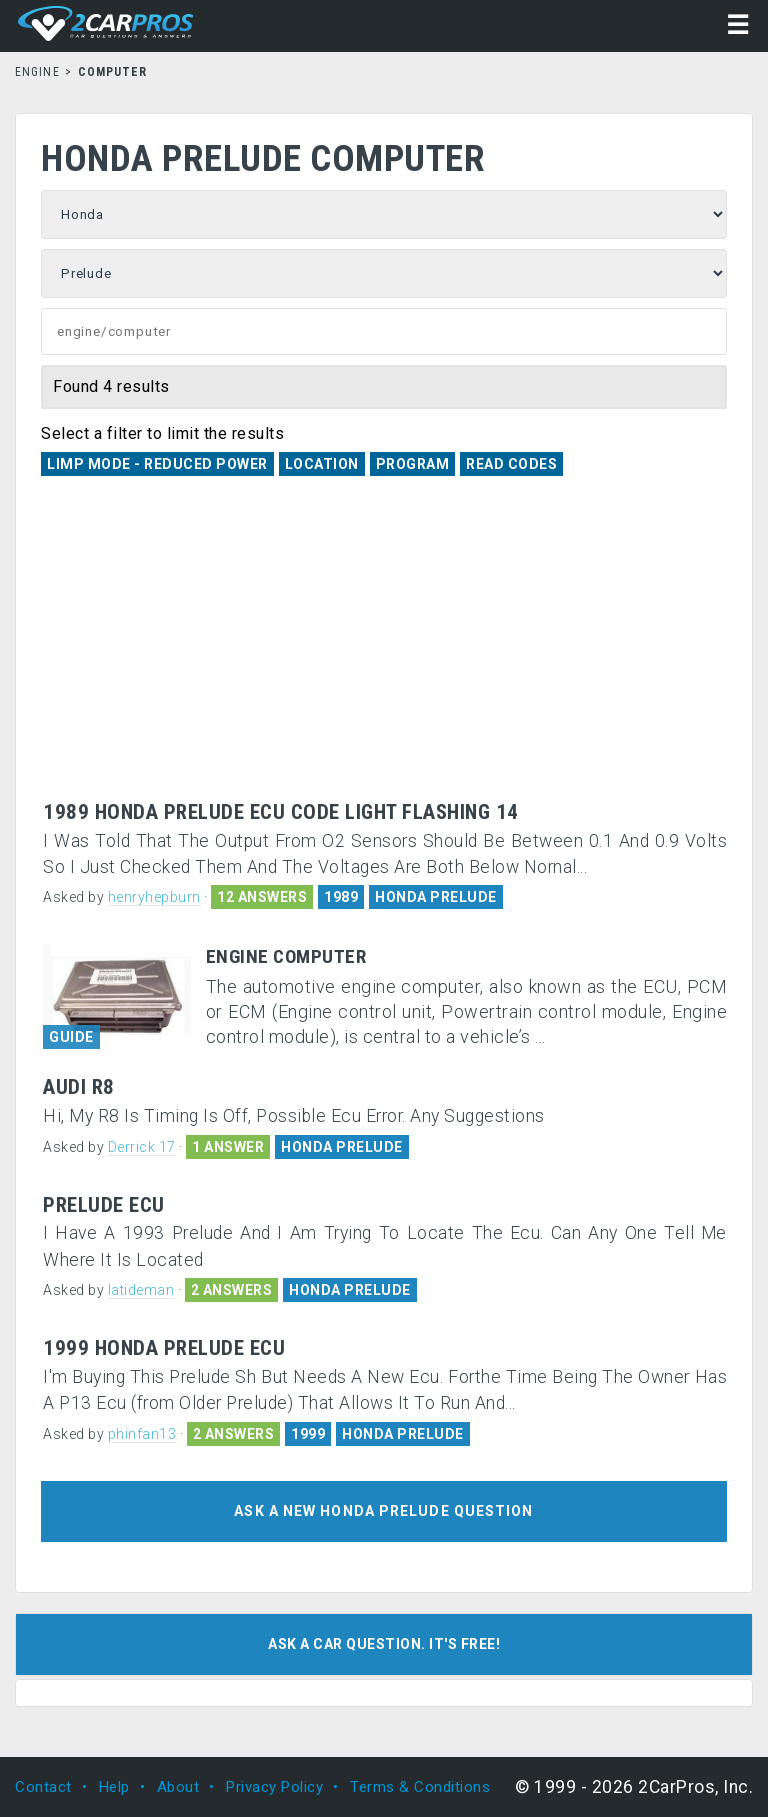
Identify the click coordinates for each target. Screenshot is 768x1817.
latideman (141, 1290)
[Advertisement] (384, 651)
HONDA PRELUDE (436, 897)
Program (413, 464)
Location (322, 464)
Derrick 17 (142, 1147)
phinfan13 (142, 1434)
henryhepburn (154, 897)
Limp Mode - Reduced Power (157, 464)
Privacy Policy (274, 1787)
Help (114, 1787)
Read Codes (511, 464)
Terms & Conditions (420, 1787)
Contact (43, 1787)
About (178, 1787)
